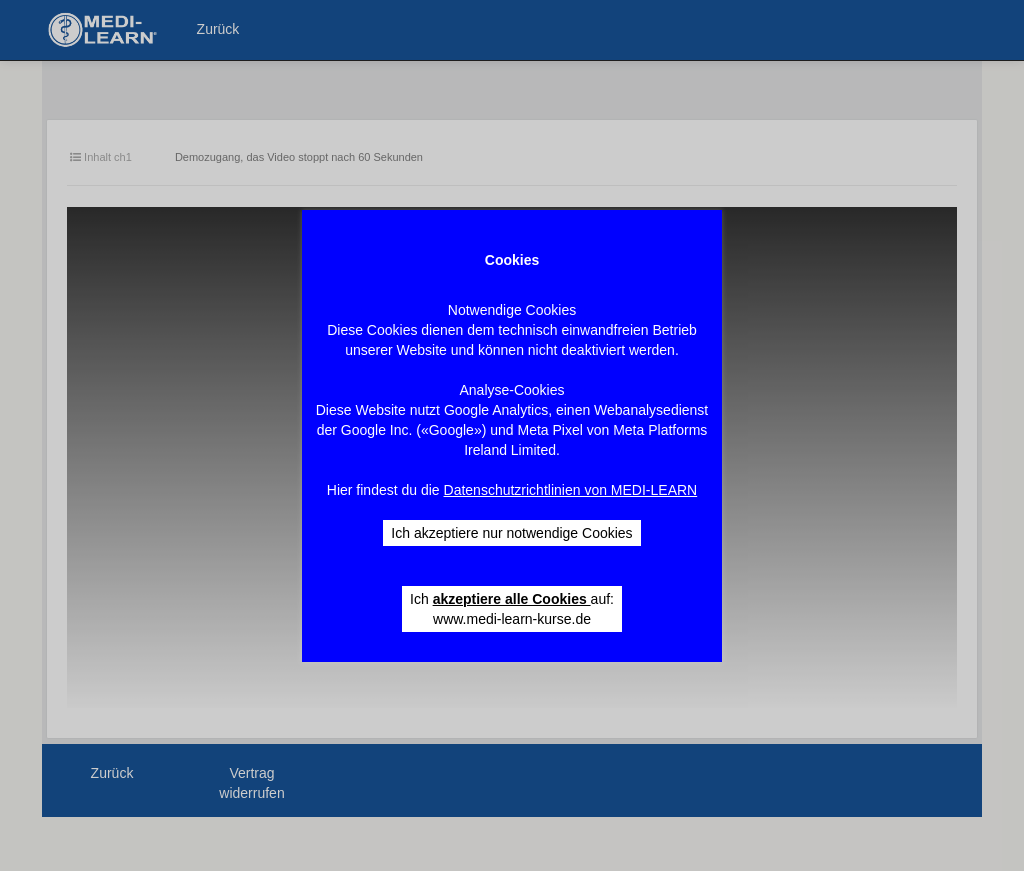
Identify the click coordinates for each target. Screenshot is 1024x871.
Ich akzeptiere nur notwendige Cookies (511, 533)
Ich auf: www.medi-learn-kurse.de (512, 609)
